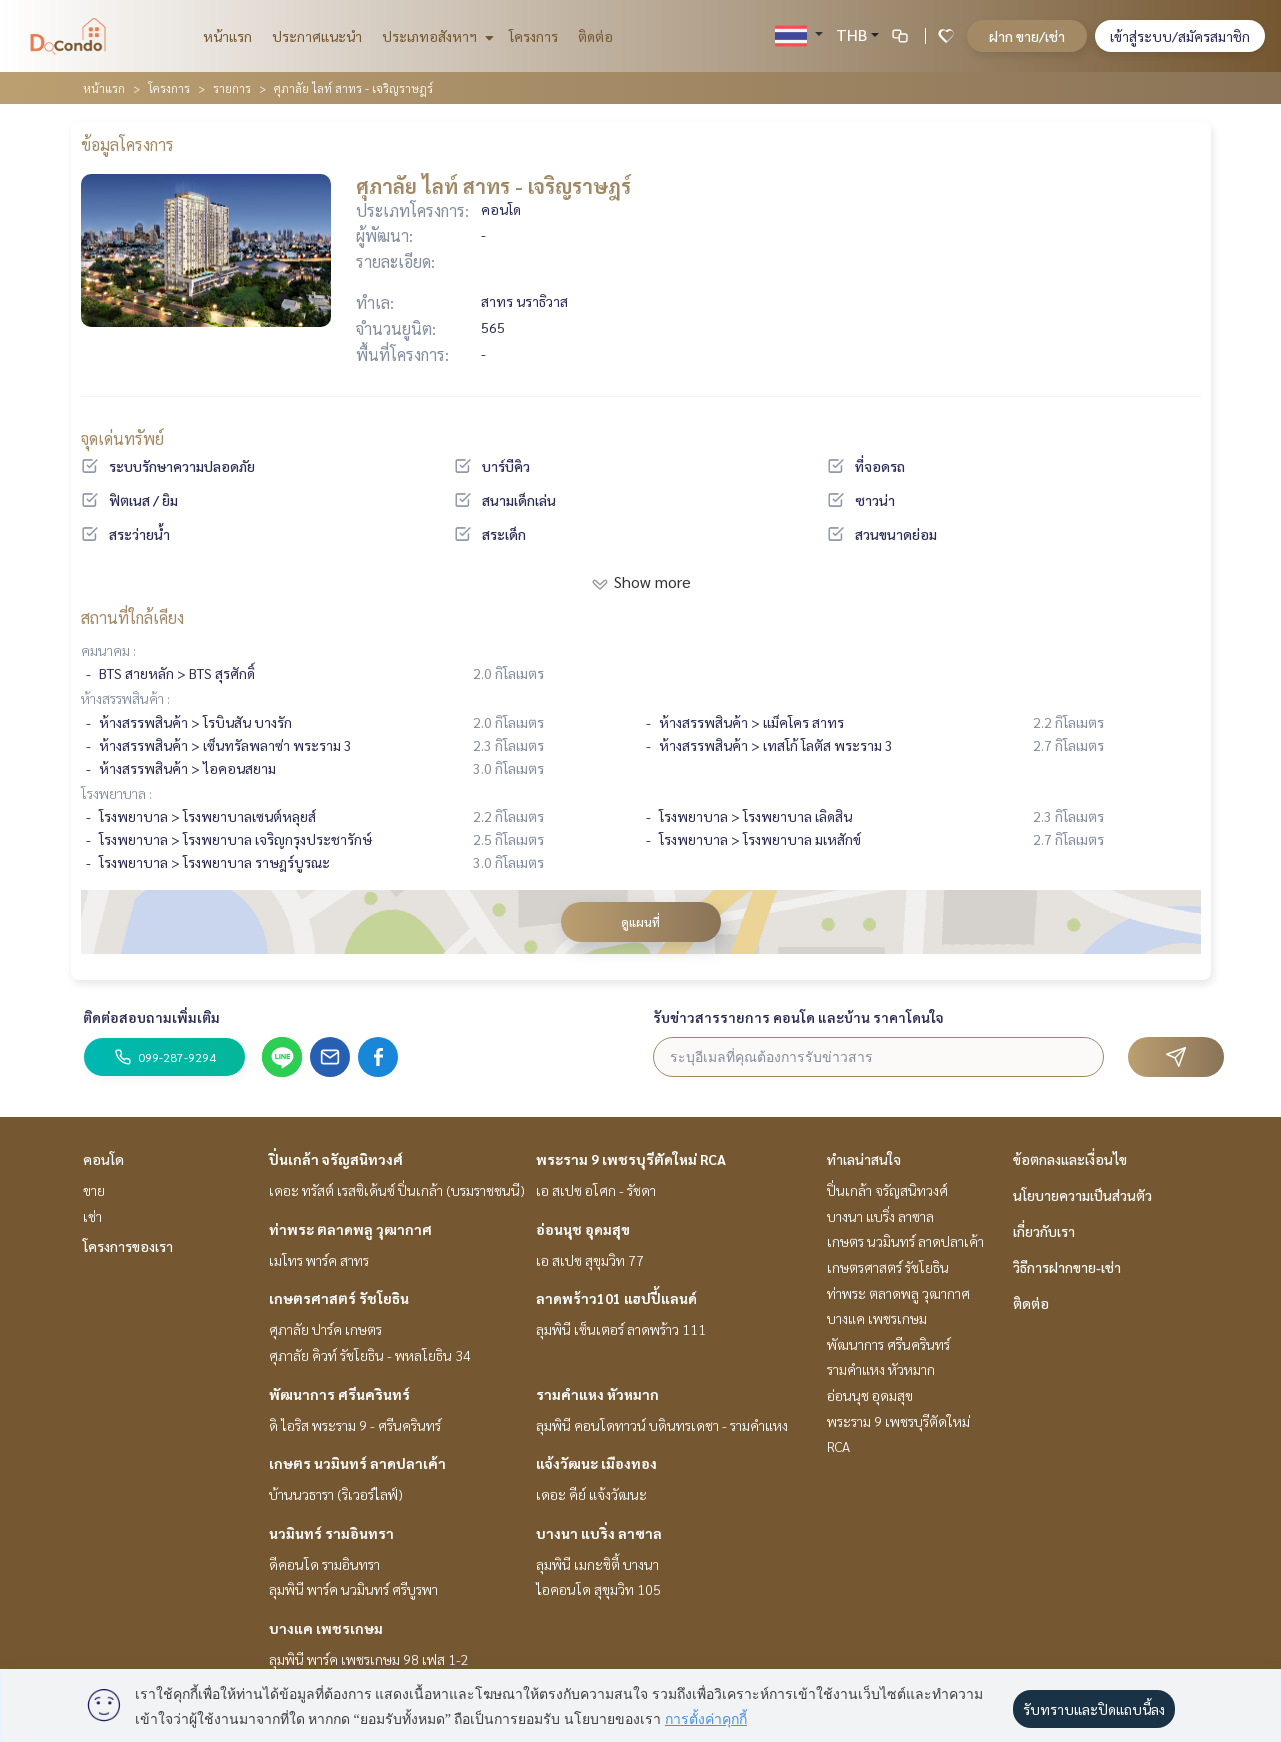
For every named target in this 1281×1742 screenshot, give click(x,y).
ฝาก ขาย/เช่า (1027, 36)
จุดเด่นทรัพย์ (122, 438)
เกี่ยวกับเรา (1044, 1231)
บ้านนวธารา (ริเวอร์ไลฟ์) (336, 1494)
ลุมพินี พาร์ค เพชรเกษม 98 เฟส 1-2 (369, 1659)
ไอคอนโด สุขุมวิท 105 (598, 1589)
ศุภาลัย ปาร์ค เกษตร (325, 1329)
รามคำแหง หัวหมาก (597, 1394)
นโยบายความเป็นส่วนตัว (1082, 1195)
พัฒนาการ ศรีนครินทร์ (339, 1394)
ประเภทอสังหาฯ (435, 36)
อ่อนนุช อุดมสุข (583, 1229)
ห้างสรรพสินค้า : (125, 698)
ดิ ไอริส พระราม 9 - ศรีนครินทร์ (355, 1425)
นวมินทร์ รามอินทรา (331, 1533)
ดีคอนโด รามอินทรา (324, 1564)
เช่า (92, 1216)
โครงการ (533, 36)
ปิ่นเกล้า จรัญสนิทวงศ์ (336, 1159)
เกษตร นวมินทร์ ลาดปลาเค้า (357, 1463)
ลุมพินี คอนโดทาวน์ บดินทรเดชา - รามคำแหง (662, 1425)
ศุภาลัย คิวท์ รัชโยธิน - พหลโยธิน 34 (370, 1355)
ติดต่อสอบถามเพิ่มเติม (151, 1017)
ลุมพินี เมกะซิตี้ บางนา (597, 1564)
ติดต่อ (595, 36)
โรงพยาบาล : (116, 793)
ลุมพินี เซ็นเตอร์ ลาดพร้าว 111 (621, 1329)
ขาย (94, 1190)
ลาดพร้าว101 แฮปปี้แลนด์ (616, 1298)
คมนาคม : (108, 650)
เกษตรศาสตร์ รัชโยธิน (339, 1298)
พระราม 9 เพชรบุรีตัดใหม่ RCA (631, 1159)
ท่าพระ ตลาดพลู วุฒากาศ (350, 1229)
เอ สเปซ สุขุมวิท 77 (590, 1260)
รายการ (232, 88)
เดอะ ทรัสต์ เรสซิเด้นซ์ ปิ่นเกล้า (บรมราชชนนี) (397, 1190)
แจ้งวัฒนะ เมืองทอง (596, 1463)
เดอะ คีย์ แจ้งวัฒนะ (591, 1494)
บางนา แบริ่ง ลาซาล (599, 1533)
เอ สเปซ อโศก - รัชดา (596, 1190)
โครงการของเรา (128, 1246)
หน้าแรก (227, 36)
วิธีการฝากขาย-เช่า (1067, 1267)
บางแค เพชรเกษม (326, 1628)
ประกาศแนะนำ (317, 36)
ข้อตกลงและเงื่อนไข (1070, 1159)
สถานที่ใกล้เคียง (132, 617)
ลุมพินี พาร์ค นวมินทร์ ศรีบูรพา (353, 1589)
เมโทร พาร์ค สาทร (319, 1260)
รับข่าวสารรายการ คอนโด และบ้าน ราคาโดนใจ (798, 1017)
